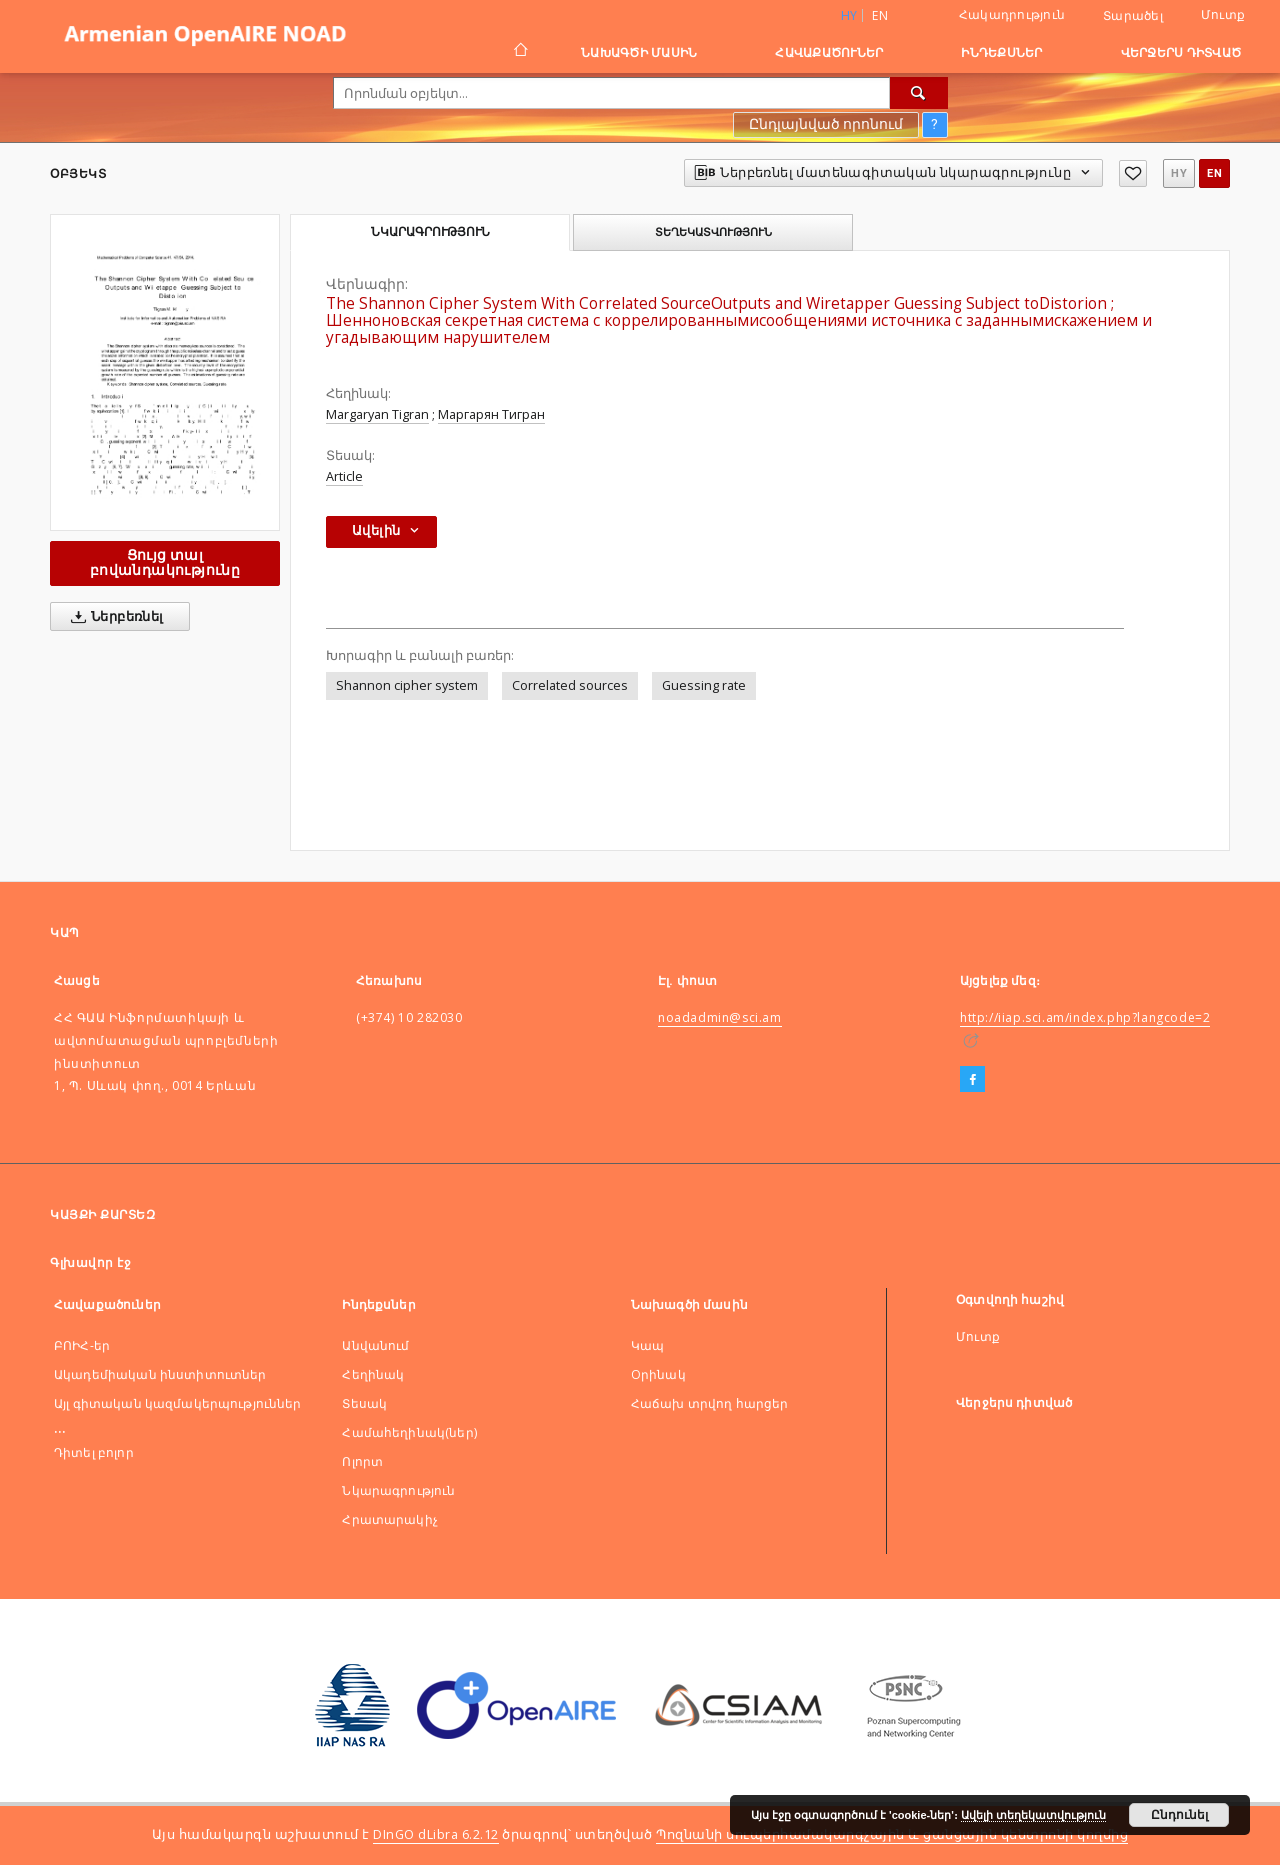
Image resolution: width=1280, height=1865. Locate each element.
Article (344, 476)
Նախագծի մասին (639, 52)
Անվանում (375, 1345)
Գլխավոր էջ (90, 1262)
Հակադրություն (1012, 14)
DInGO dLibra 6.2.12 (436, 1834)
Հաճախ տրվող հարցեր (710, 1403)
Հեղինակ (373, 1374)
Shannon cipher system (407, 685)
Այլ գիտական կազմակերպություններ (178, 1403)
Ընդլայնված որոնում (826, 124)
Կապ (647, 1345)
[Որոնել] (919, 93)
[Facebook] (972, 1080)
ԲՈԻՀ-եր (82, 1345)
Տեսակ (364, 1403)
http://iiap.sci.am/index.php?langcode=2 (1085, 1017)
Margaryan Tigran (377, 414)
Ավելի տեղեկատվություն (1033, 1815)
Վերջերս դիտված (1181, 52)
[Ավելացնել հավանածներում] (1133, 173)
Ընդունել (1179, 1815)
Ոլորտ (362, 1461)
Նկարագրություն (398, 1490)
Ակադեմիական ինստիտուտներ (160, 1374)
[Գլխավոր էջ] (519, 52)
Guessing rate (704, 685)
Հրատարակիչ (390, 1519)
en (880, 15)
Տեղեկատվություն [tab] (713, 232)
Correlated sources (570, 685)
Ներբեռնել (113, 617)
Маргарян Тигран (491, 414)
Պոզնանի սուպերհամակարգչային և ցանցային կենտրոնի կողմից (892, 1834)
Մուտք (1223, 14)
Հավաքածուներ (829, 52)
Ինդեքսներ (1001, 52)
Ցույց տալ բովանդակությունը (165, 562)
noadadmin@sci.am (720, 1017)
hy (1179, 173)
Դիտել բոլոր (94, 1452)
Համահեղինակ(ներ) (409, 1432)
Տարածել (1133, 16)
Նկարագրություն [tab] (430, 232)
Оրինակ (658, 1374)
